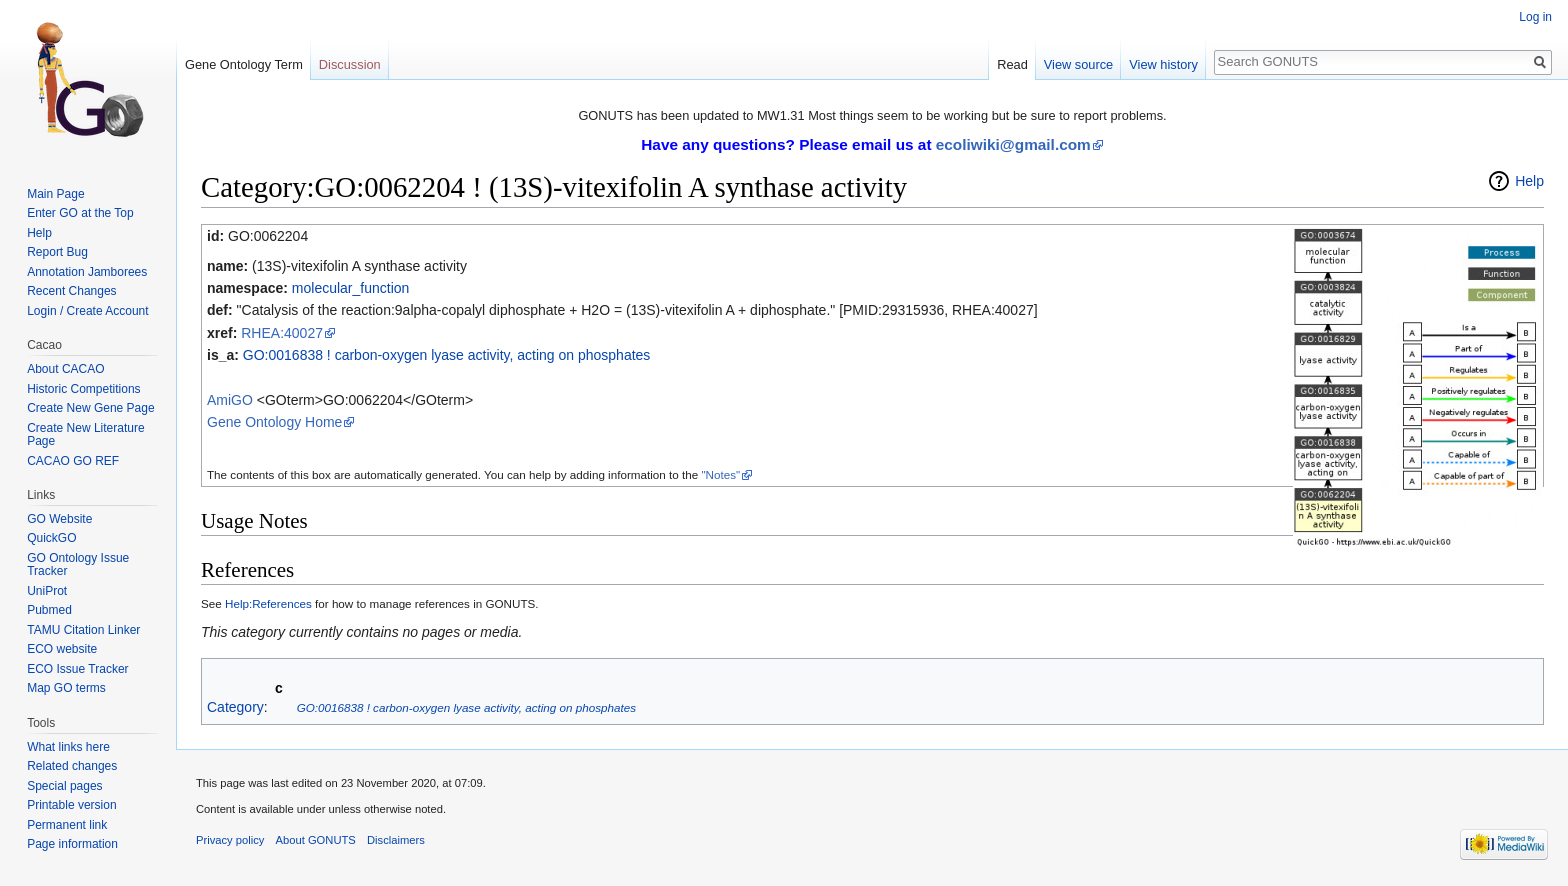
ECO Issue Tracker (77, 669)
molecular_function (351, 288)
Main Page (55, 194)
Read (1012, 64)
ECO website (62, 649)
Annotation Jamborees (87, 272)
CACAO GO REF (73, 461)
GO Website (59, 519)
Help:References (268, 603)
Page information (72, 844)
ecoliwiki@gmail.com (1013, 144)
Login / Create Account (87, 311)
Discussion (350, 64)
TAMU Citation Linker (83, 630)
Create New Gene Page (90, 408)
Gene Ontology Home (274, 422)
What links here (68, 747)
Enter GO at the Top (80, 213)
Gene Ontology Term (244, 64)
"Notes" (720, 474)
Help (1529, 181)
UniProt (47, 591)
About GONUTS (316, 840)
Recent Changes (71, 291)
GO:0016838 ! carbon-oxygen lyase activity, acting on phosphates (447, 355)
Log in (1535, 17)
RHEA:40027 (282, 333)
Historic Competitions (83, 389)
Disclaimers (396, 840)
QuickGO (51, 538)
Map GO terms (66, 688)
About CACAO (65, 369)
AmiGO (230, 400)
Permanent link (67, 825)
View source (1078, 64)
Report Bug (57, 252)
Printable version (71, 805)
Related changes (72, 766)
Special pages (64, 786)
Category (235, 707)
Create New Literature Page (85, 435)
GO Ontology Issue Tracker (78, 565)
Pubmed (49, 610)
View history (1163, 64)
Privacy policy (230, 840)
